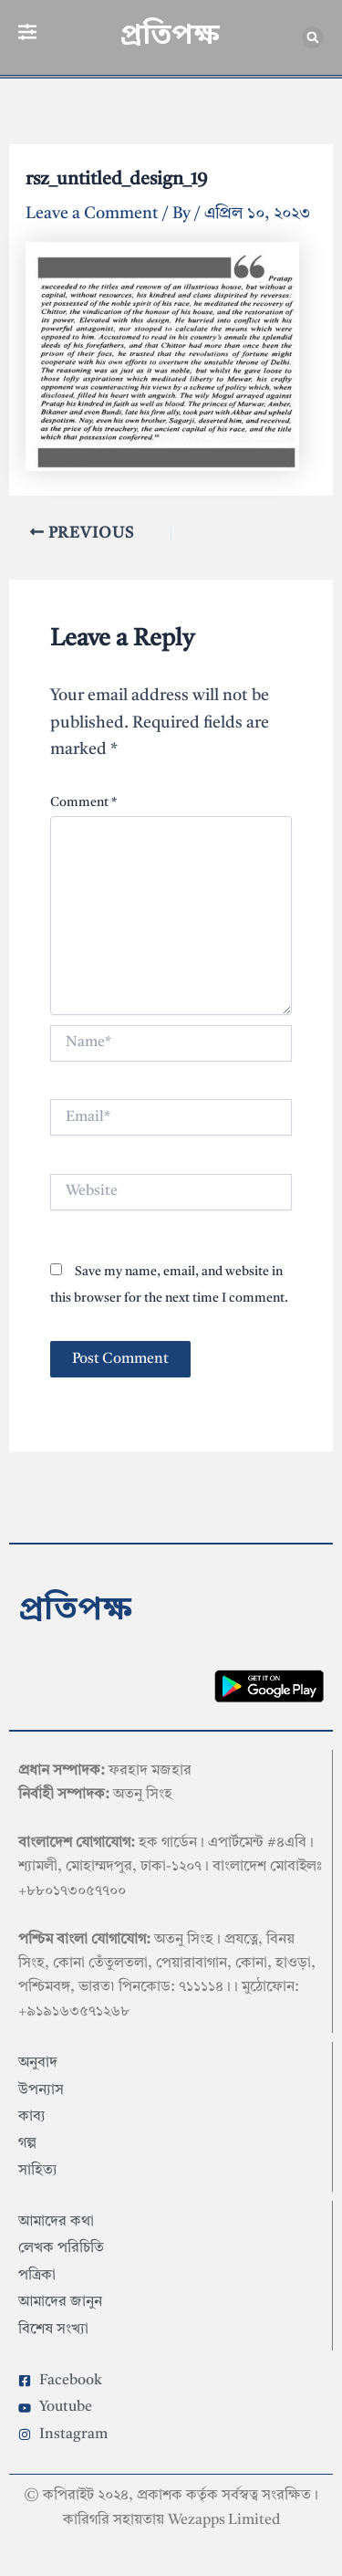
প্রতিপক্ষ (169, 36)
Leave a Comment (92, 213)
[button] (313, 37)
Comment (83, 802)
